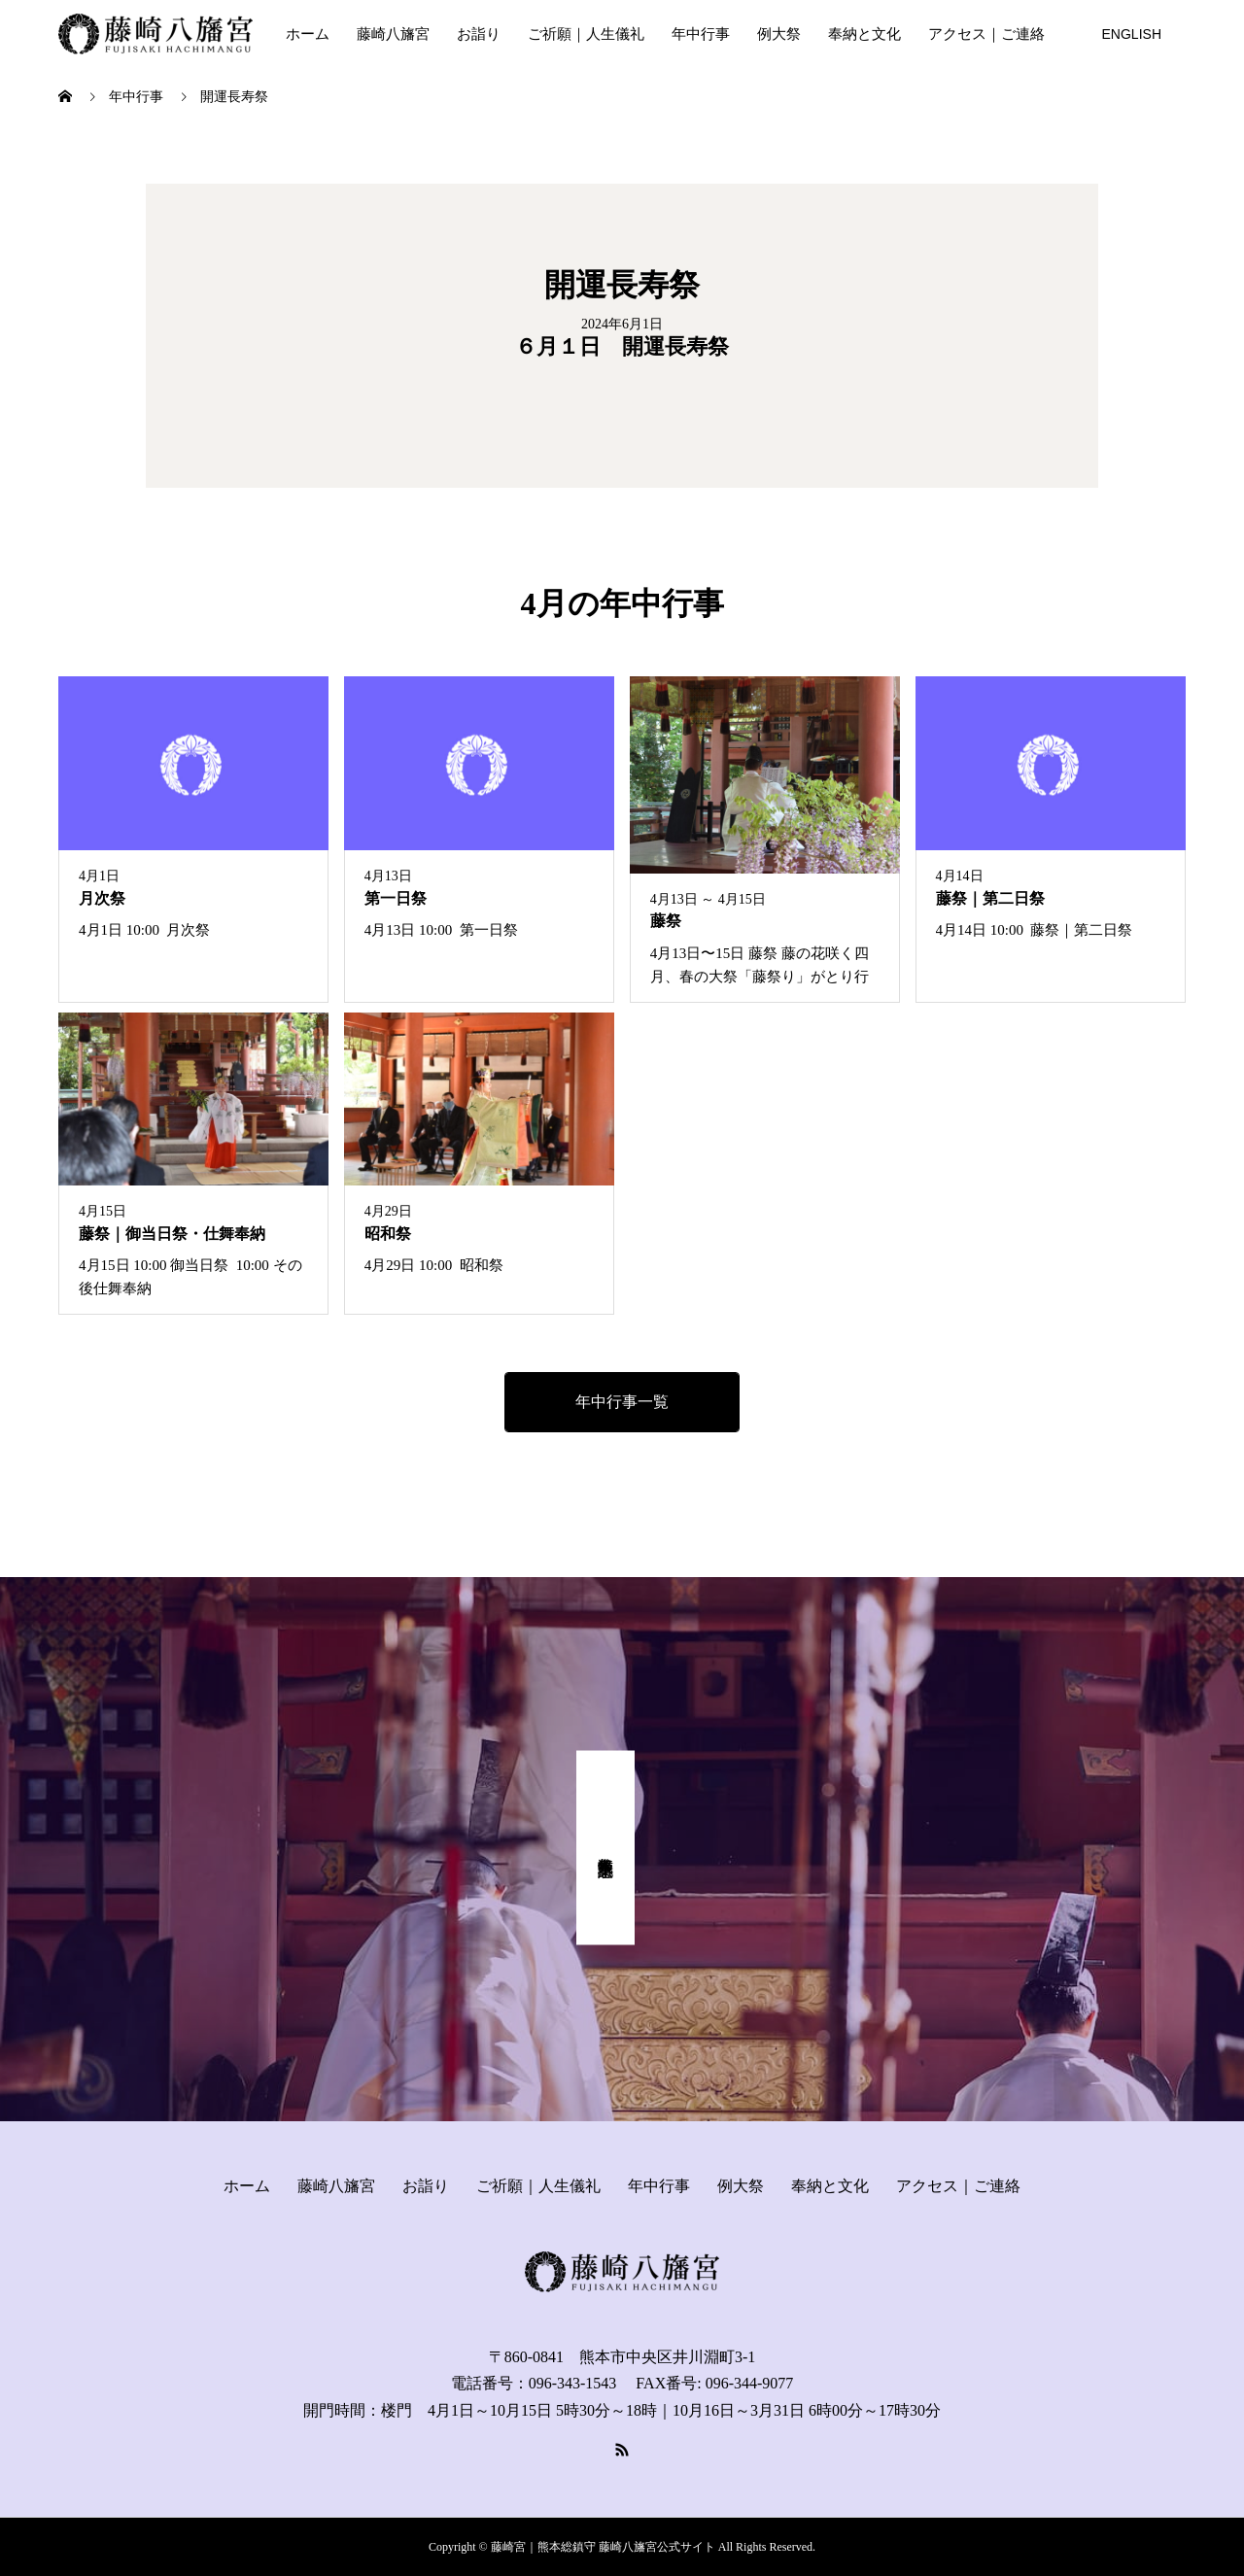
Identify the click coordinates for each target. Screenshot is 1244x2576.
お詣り (479, 34)
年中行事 (701, 34)
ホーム (307, 34)
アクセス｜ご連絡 (986, 34)
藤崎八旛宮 (393, 34)
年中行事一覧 (622, 1401)
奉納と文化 (864, 34)
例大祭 (779, 34)
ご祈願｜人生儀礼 (586, 34)
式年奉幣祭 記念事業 (606, 1848)
